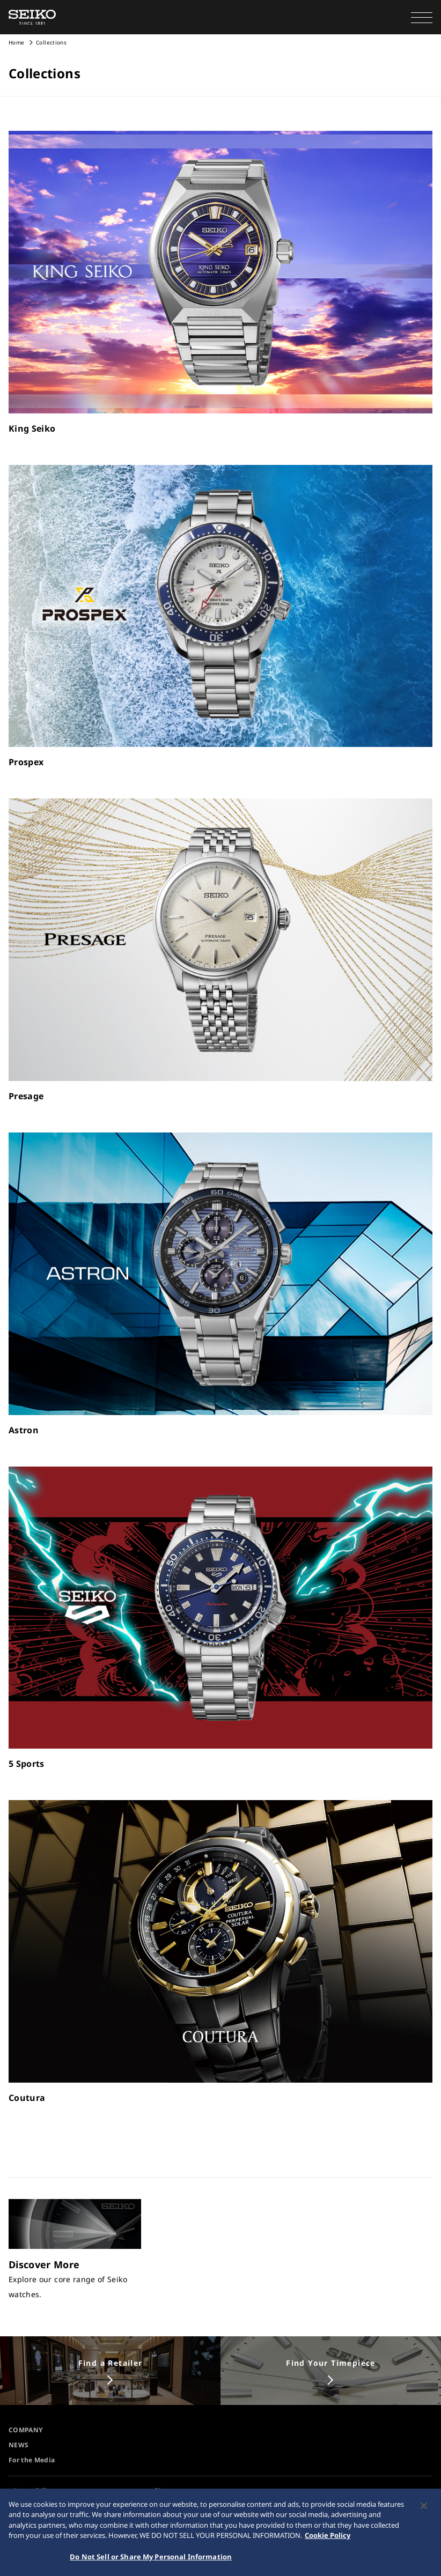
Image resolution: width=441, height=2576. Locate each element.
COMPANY (25, 2429)
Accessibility (33, 2490)
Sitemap (167, 2490)
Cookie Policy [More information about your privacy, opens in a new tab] (327, 2543)
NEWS (18, 2444)
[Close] (424, 2513)
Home (16, 42)
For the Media (32, 2459)
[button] (421, 17)
